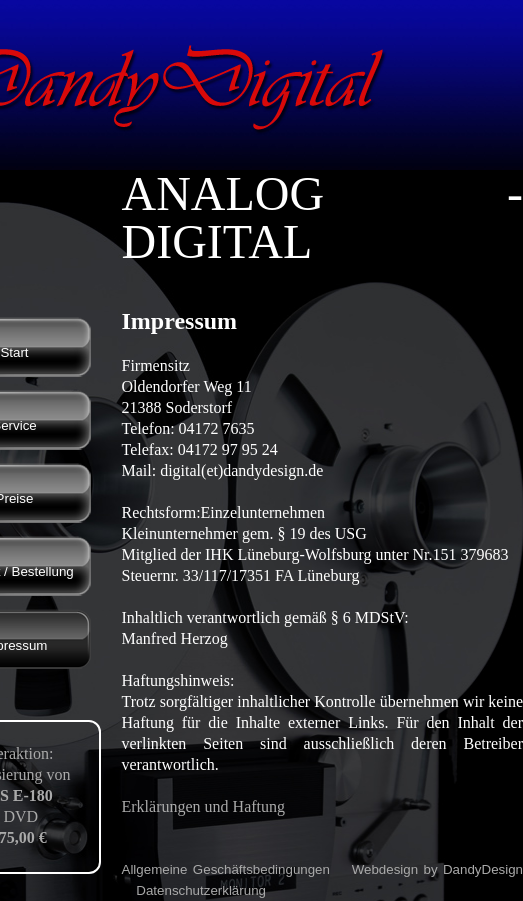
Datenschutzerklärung (201, 890)
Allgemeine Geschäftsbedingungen (226, 869)
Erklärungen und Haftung (204, 806)
